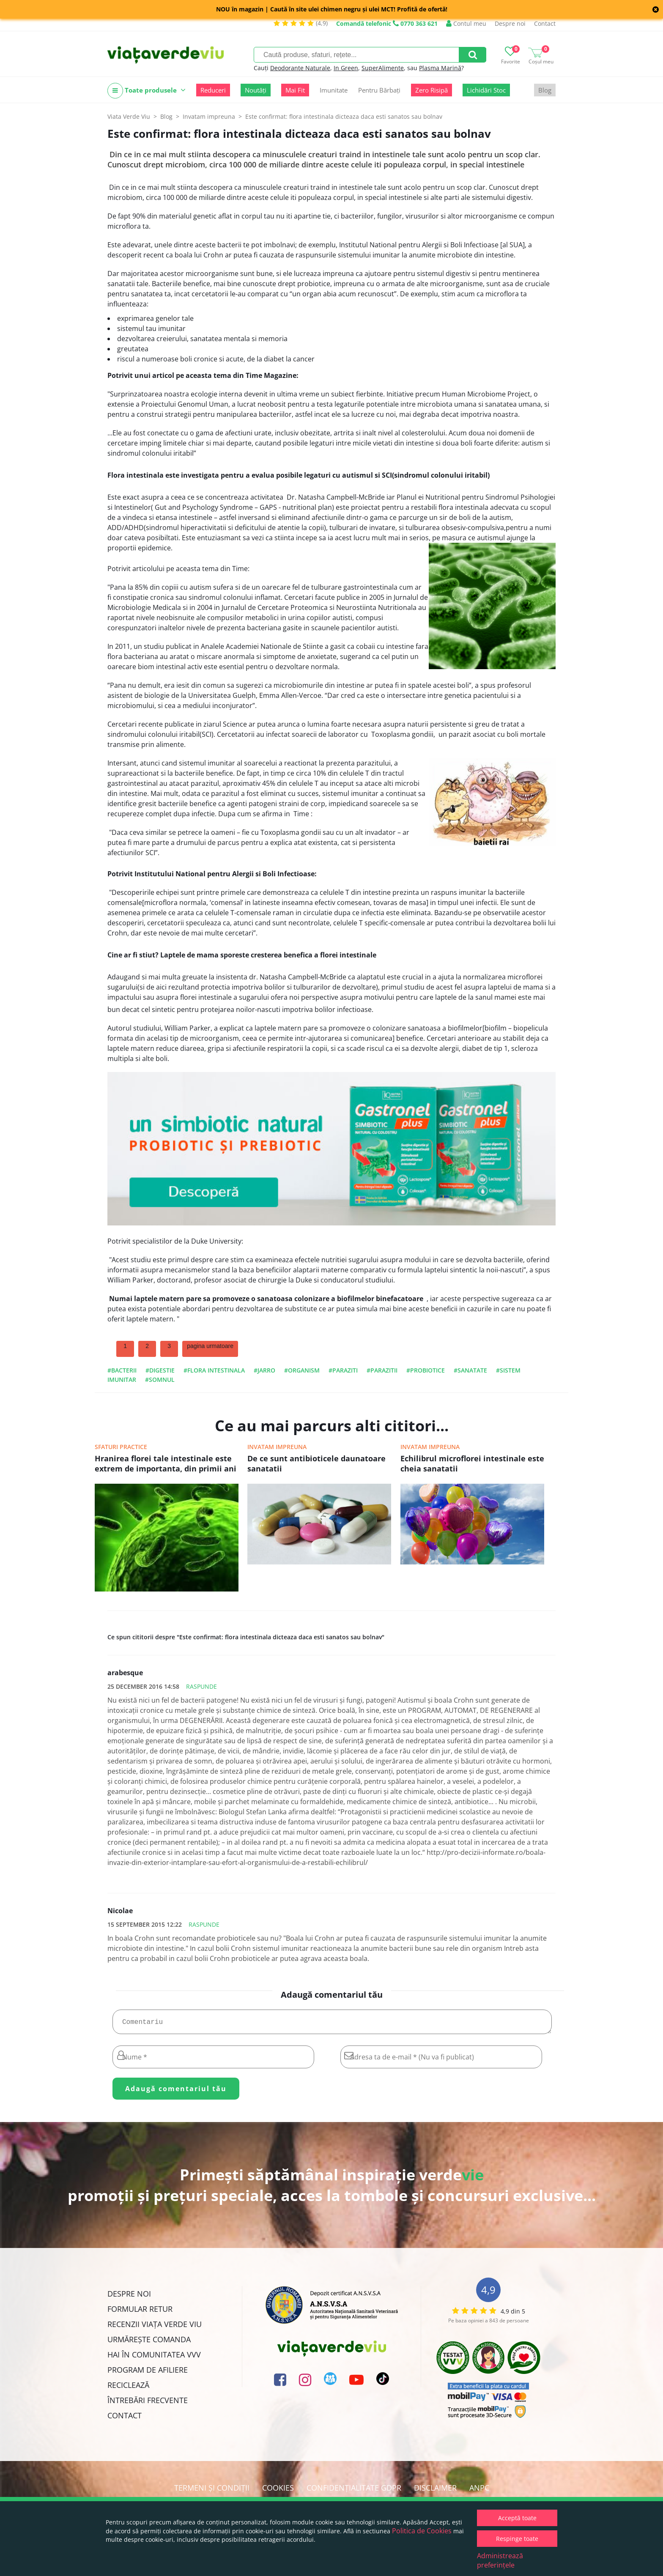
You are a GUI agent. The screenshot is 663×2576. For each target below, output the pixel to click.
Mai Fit (295, 90)
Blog (544, 90)
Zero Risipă (431, 90)
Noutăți (255, 90)
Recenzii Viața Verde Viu (154, 2327)
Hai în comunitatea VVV (154, 2358)
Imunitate (334, 90)
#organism (302, 1370)
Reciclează (128, 2388)
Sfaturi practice (121, 1447)
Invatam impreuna (277, 1447)
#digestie (160, 1370)
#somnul (160, 1380)
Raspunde (201, 1686)
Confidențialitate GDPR (354, 2491)
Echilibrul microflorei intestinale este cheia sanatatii (472, 1463)
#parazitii (382, 1370)
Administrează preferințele (500, 2560)
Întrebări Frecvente (147, 2403)
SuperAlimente (383, 68)
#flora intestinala (214, 1370)
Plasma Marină (440, 68)
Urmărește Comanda (149, 2343)
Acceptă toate (517, 2518)
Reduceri (213, 90)
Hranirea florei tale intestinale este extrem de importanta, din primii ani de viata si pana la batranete (165, 1464)
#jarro (264, 1370)
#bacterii (122, 1370)
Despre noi (510, 23)
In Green (346, 68)
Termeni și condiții (211, 2491)
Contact (545, 23)
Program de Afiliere (147, 2373)
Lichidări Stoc (486, 90)
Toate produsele (146, 90)
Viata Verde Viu (128, 116)
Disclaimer (435, 2491)
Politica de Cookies (422, 2530)
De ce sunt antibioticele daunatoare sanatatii (316, 1463)
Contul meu (466, 23)
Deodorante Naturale (300, 68)
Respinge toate (517, 2539)
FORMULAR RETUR (140, 2312)
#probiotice (425, 1370)
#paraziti (343, 1370)
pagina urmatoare (210, 1346)
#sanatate (470, 1370)
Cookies (278, 2491)
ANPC (479, 2491)
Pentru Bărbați (379, 90)
